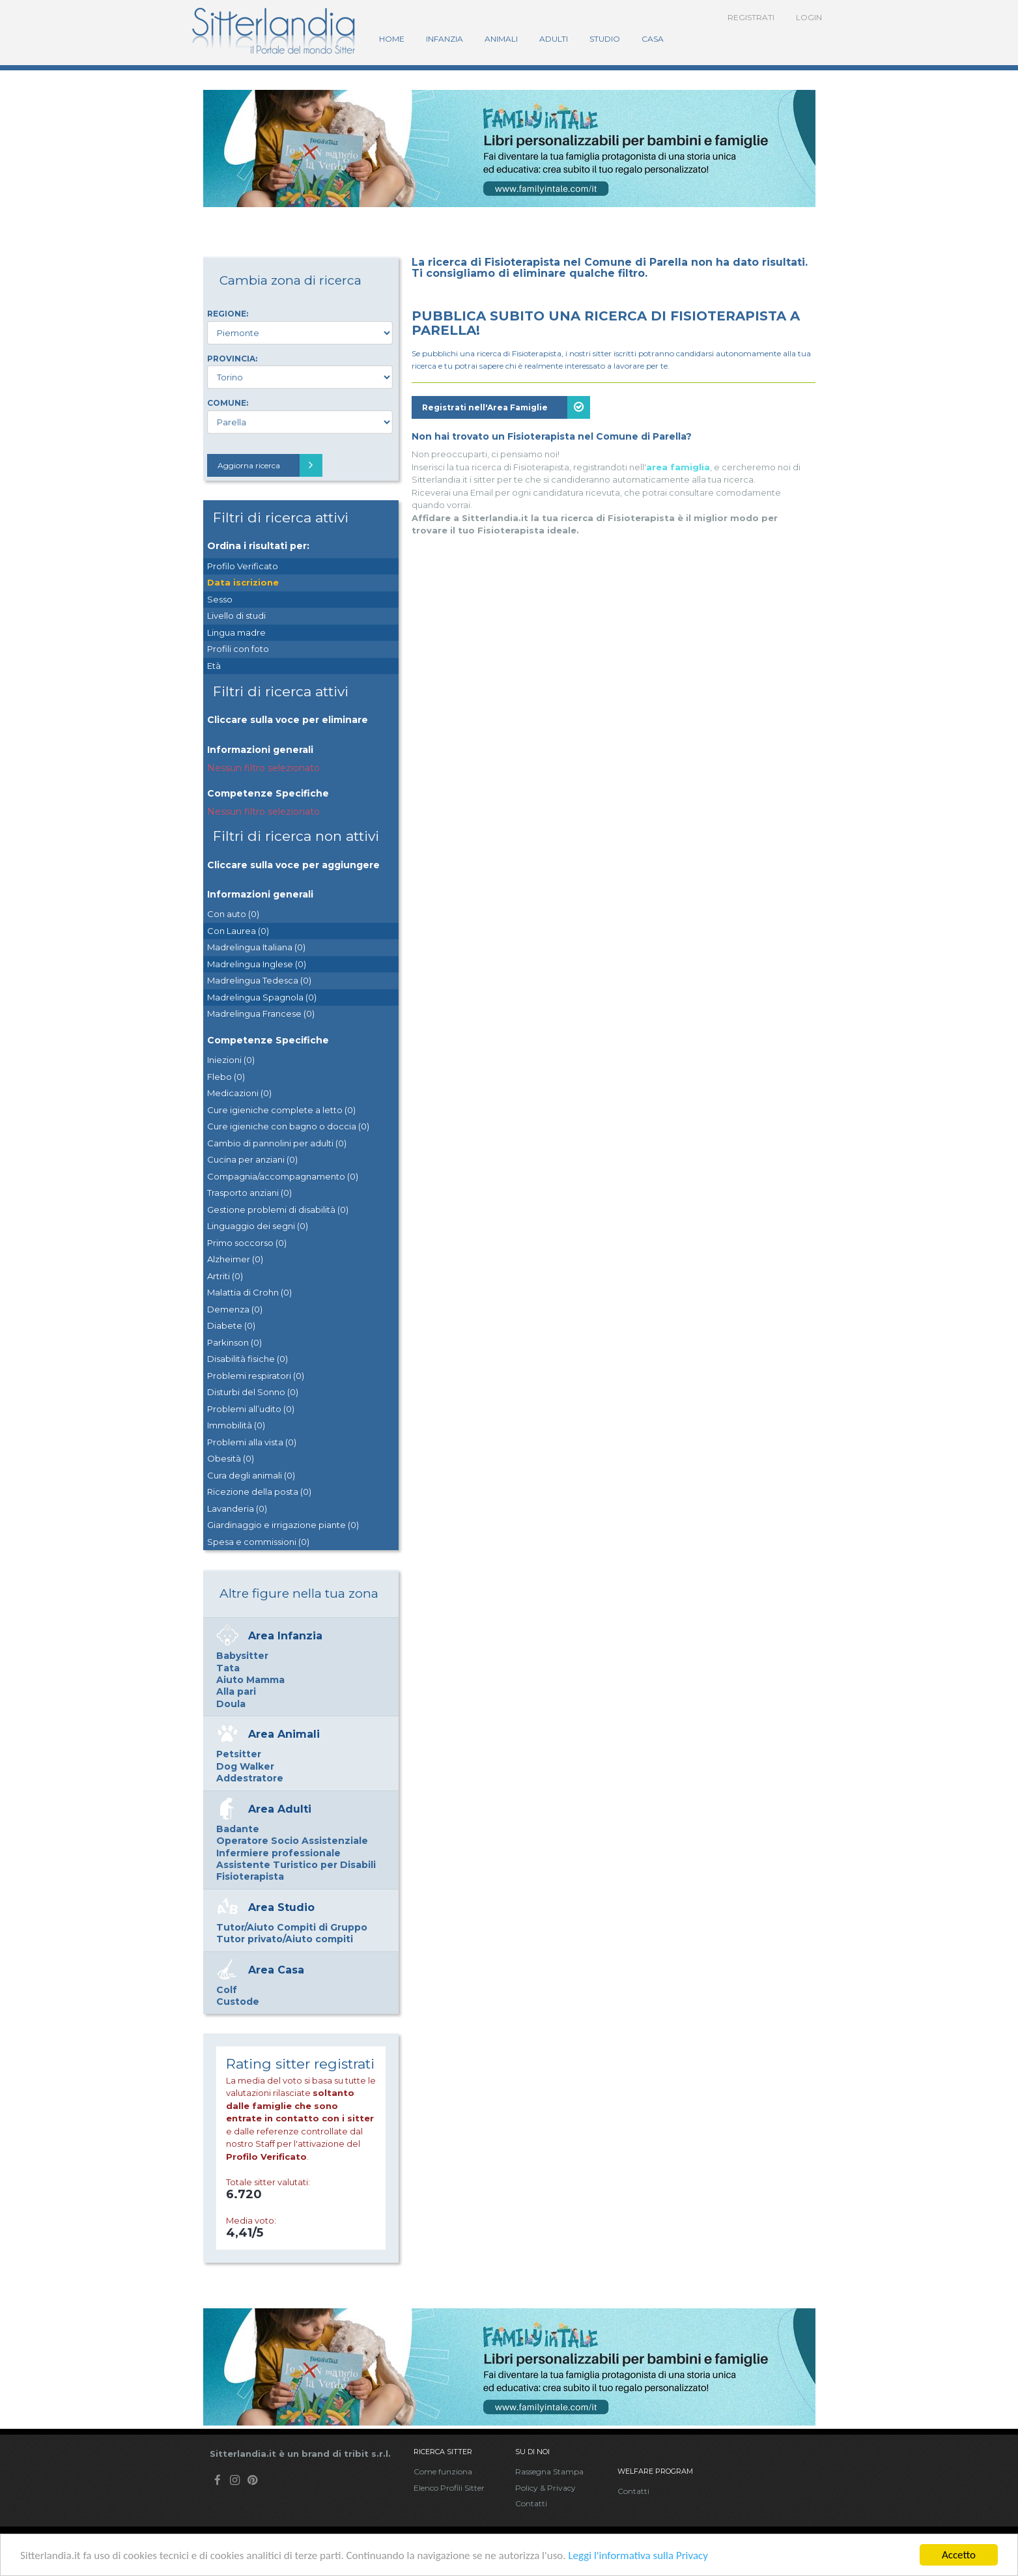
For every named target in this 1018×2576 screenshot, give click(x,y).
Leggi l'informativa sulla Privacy (638, 2555)
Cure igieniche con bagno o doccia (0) (288, 1126)
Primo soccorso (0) (247, 1243)
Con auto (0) (233, 914)
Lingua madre (236, 632)
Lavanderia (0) (237, 1508)
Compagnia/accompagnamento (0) (282, 1176)
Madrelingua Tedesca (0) (259, 980)
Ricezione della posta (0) (259, 1491)
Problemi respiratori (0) (255, 1375)
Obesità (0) (230, 1458)
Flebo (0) (226, 1076)
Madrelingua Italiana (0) (256, 947)
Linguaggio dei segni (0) (257, 1226)
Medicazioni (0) (239, 1093)
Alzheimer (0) (235, 1259)
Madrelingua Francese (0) (261, 1013)
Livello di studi (236, 615)
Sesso (220, 599)
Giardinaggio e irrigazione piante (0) (283, 1525)
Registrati (751, 17)
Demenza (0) (234, 1309)
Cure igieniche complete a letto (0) (281, 1110)
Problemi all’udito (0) (250, 1409)
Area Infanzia (285, 1636)
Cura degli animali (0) (251, 1475)
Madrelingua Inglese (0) (256, 964)
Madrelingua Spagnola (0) (262, 997)
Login (809, 17)
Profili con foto (238, 649)
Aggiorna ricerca (270, 465)
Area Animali (284, 1734)
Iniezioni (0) (231, 1059)
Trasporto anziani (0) (249, 1192)
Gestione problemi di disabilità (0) (277, 1209)
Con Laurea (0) (238, 931)
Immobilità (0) (236, 1425)
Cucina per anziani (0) (252, 1159)
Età (214, 665)
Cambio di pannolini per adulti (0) (276, 1143)
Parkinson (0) (234, 1342)
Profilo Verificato (242, 566)
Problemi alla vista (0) (251, 1442)
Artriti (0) (225, 1276)
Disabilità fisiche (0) (247, 1358)
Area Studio (281, 1907)
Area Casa (276, 1970)
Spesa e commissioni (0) (258, 1541)
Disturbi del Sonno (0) (252, 1392)
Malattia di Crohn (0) (249, 1292)
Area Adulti (279, 1809)
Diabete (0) (231, 1325)
